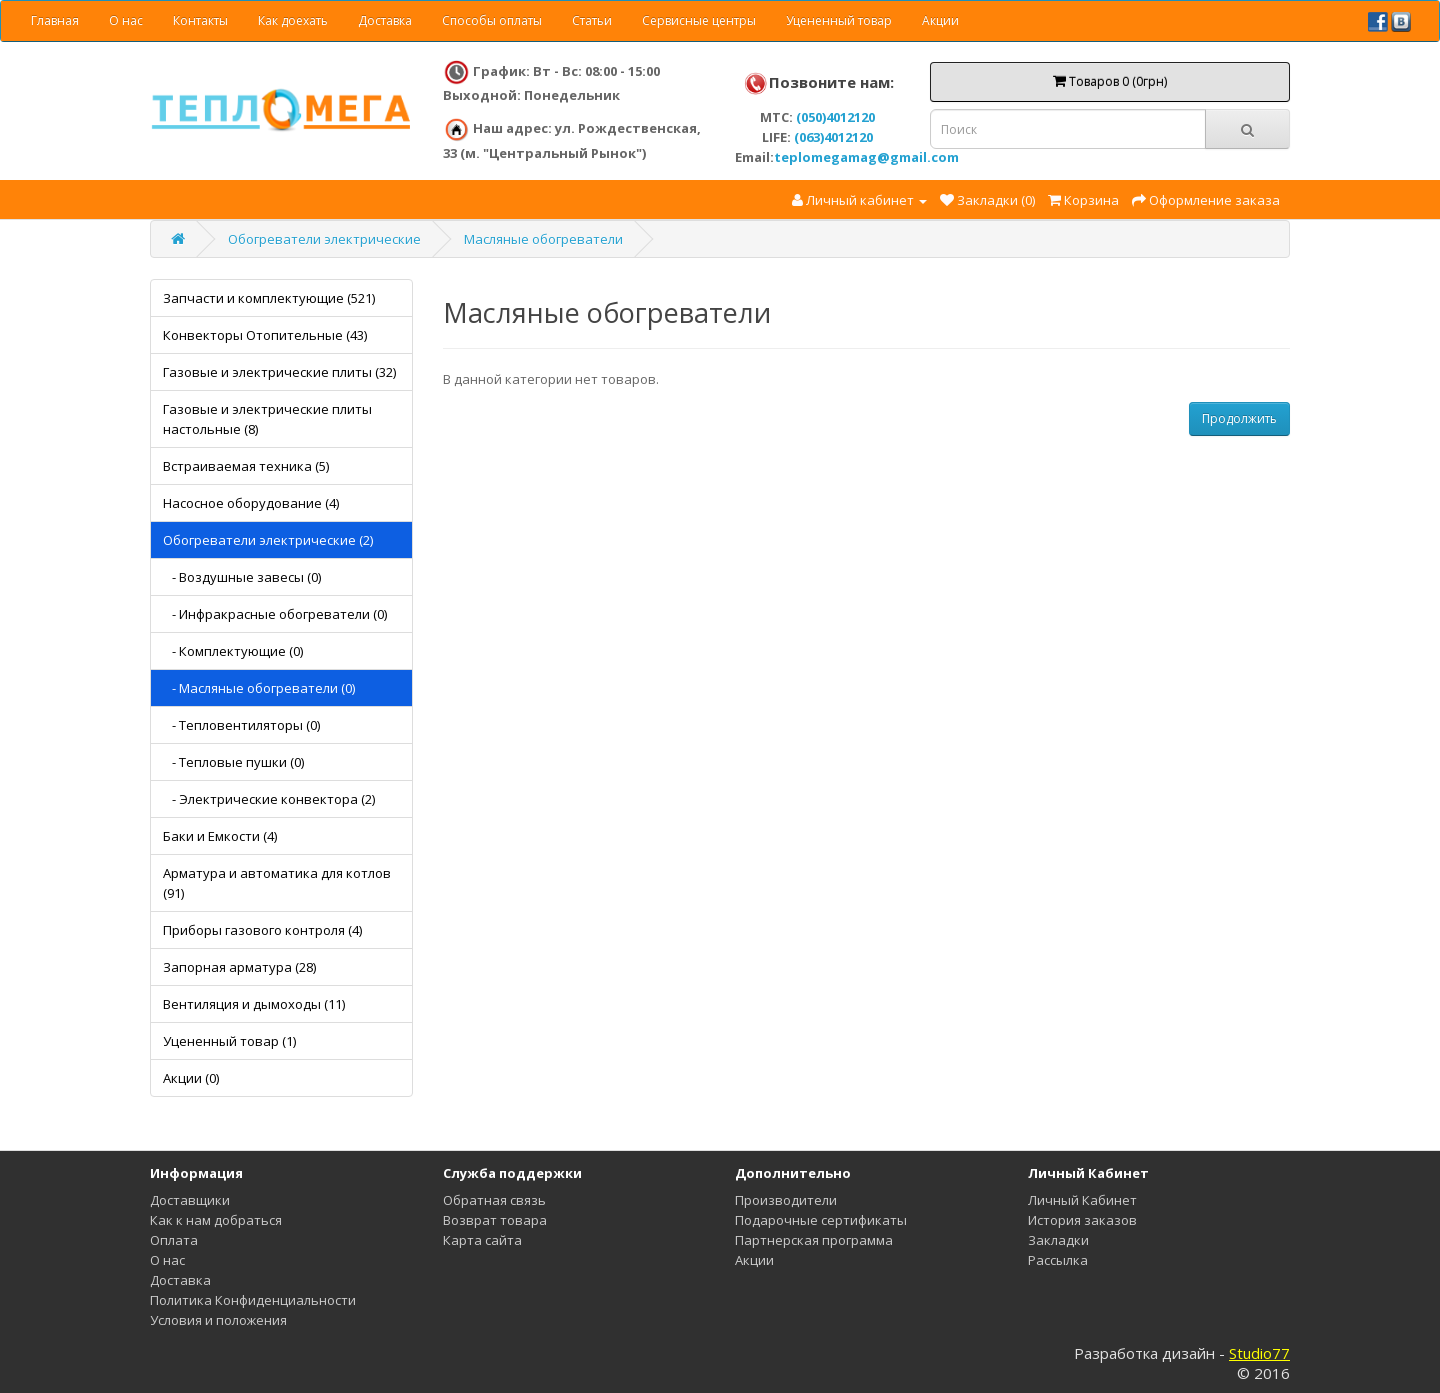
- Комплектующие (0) (233, 651)
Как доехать (293, 20)
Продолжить (1239, 418)
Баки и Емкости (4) (220, 836)
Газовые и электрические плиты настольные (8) (267, 419)
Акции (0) (191, 1078)
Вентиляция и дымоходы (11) (254, 1004)
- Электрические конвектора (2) (269, 799)
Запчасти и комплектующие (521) (269, 298)
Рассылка (1058, 1260)
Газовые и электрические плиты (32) (279, 372)
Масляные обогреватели (543, 239)
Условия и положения (218, 1320)
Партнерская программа (814, 1240)
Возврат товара (495, 1220)
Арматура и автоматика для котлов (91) (277, 883)
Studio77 (1259, 1353)
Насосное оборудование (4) (251, 503)
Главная (55, 20)
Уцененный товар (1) (229, 1041)
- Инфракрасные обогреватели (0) (275, 614)
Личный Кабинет (1082, 1200)
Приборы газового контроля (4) (262, 930)
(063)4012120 (833, 137)
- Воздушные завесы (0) (242, 577)
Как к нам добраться (216, 1220)
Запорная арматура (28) (239, 967)
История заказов (1082, 1220)
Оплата (174, 1240)
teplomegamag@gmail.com (866, 157)
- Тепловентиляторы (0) (241, 725)
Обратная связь (494, 1200)
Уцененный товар (839, 20)
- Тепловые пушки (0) (233, 762)
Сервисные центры (699, 20)
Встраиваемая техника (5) (246, 466)
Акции (940, 20)
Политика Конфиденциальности (253, 1300)
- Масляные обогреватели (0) (259, 688)
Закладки (1058, 1240)
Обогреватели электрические (324, 239)
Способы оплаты (492, 20)
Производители (786, 1200)
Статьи (592, 20)
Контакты (200, 20)
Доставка (385, 20)
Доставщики (190, 1200)
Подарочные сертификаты (821, 1220)
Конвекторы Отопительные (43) (265, 335)
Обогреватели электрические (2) (268, 540)
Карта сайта (482, 1240)
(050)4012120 (835, 117)
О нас (126, 20)
